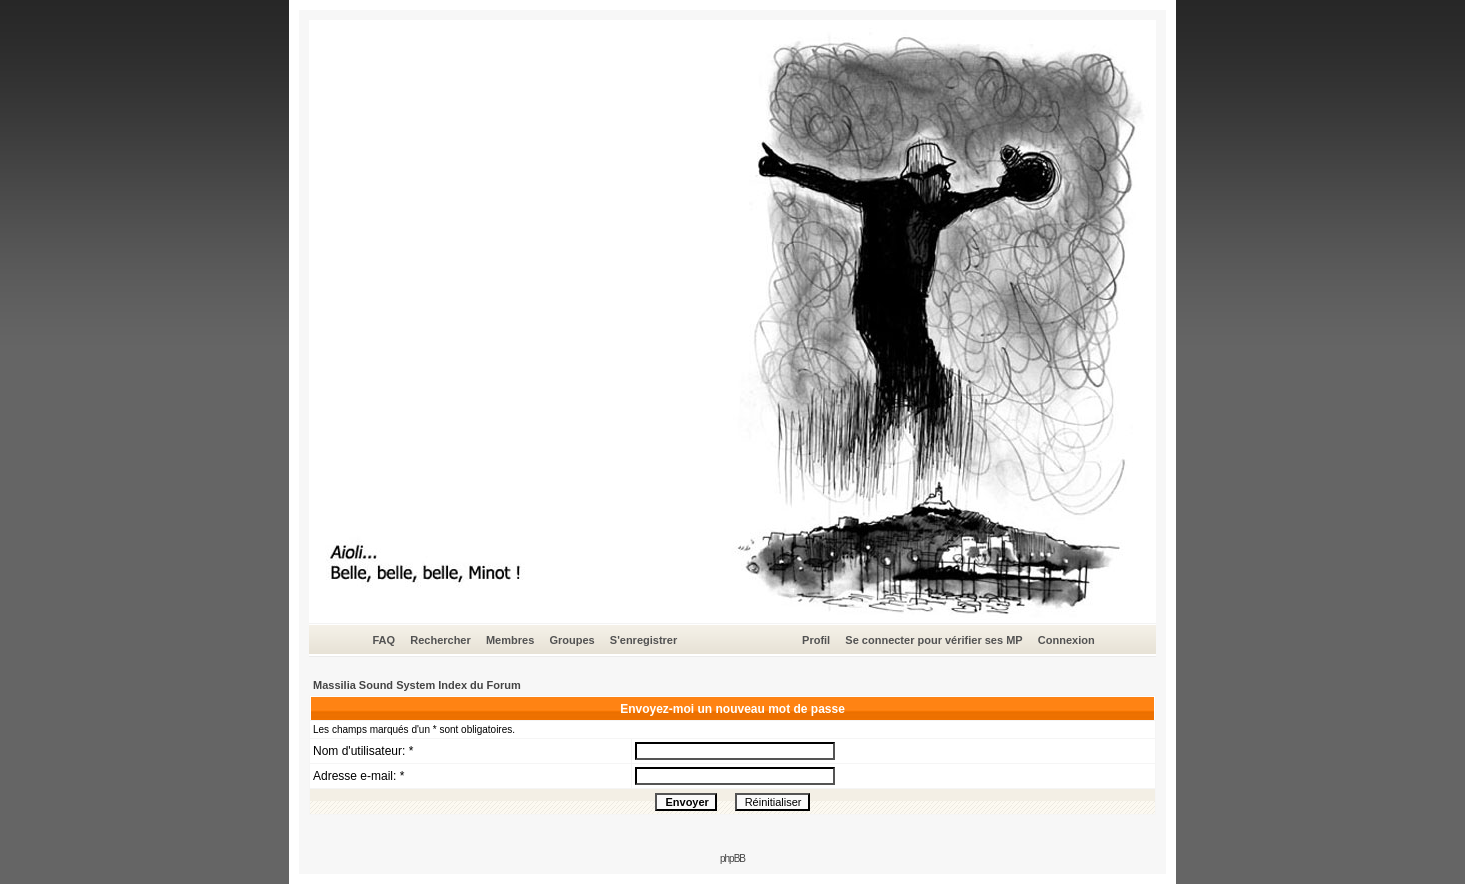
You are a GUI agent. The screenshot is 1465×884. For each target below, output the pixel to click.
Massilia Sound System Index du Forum (417, 685)
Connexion (1066, 640)
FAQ (383, 640)
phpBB (732, 858)
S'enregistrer (643, 640)
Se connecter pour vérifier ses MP (933, 640)
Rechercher (440, 640)
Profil (816, 640)
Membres (510, 640)
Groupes (571, 640)
